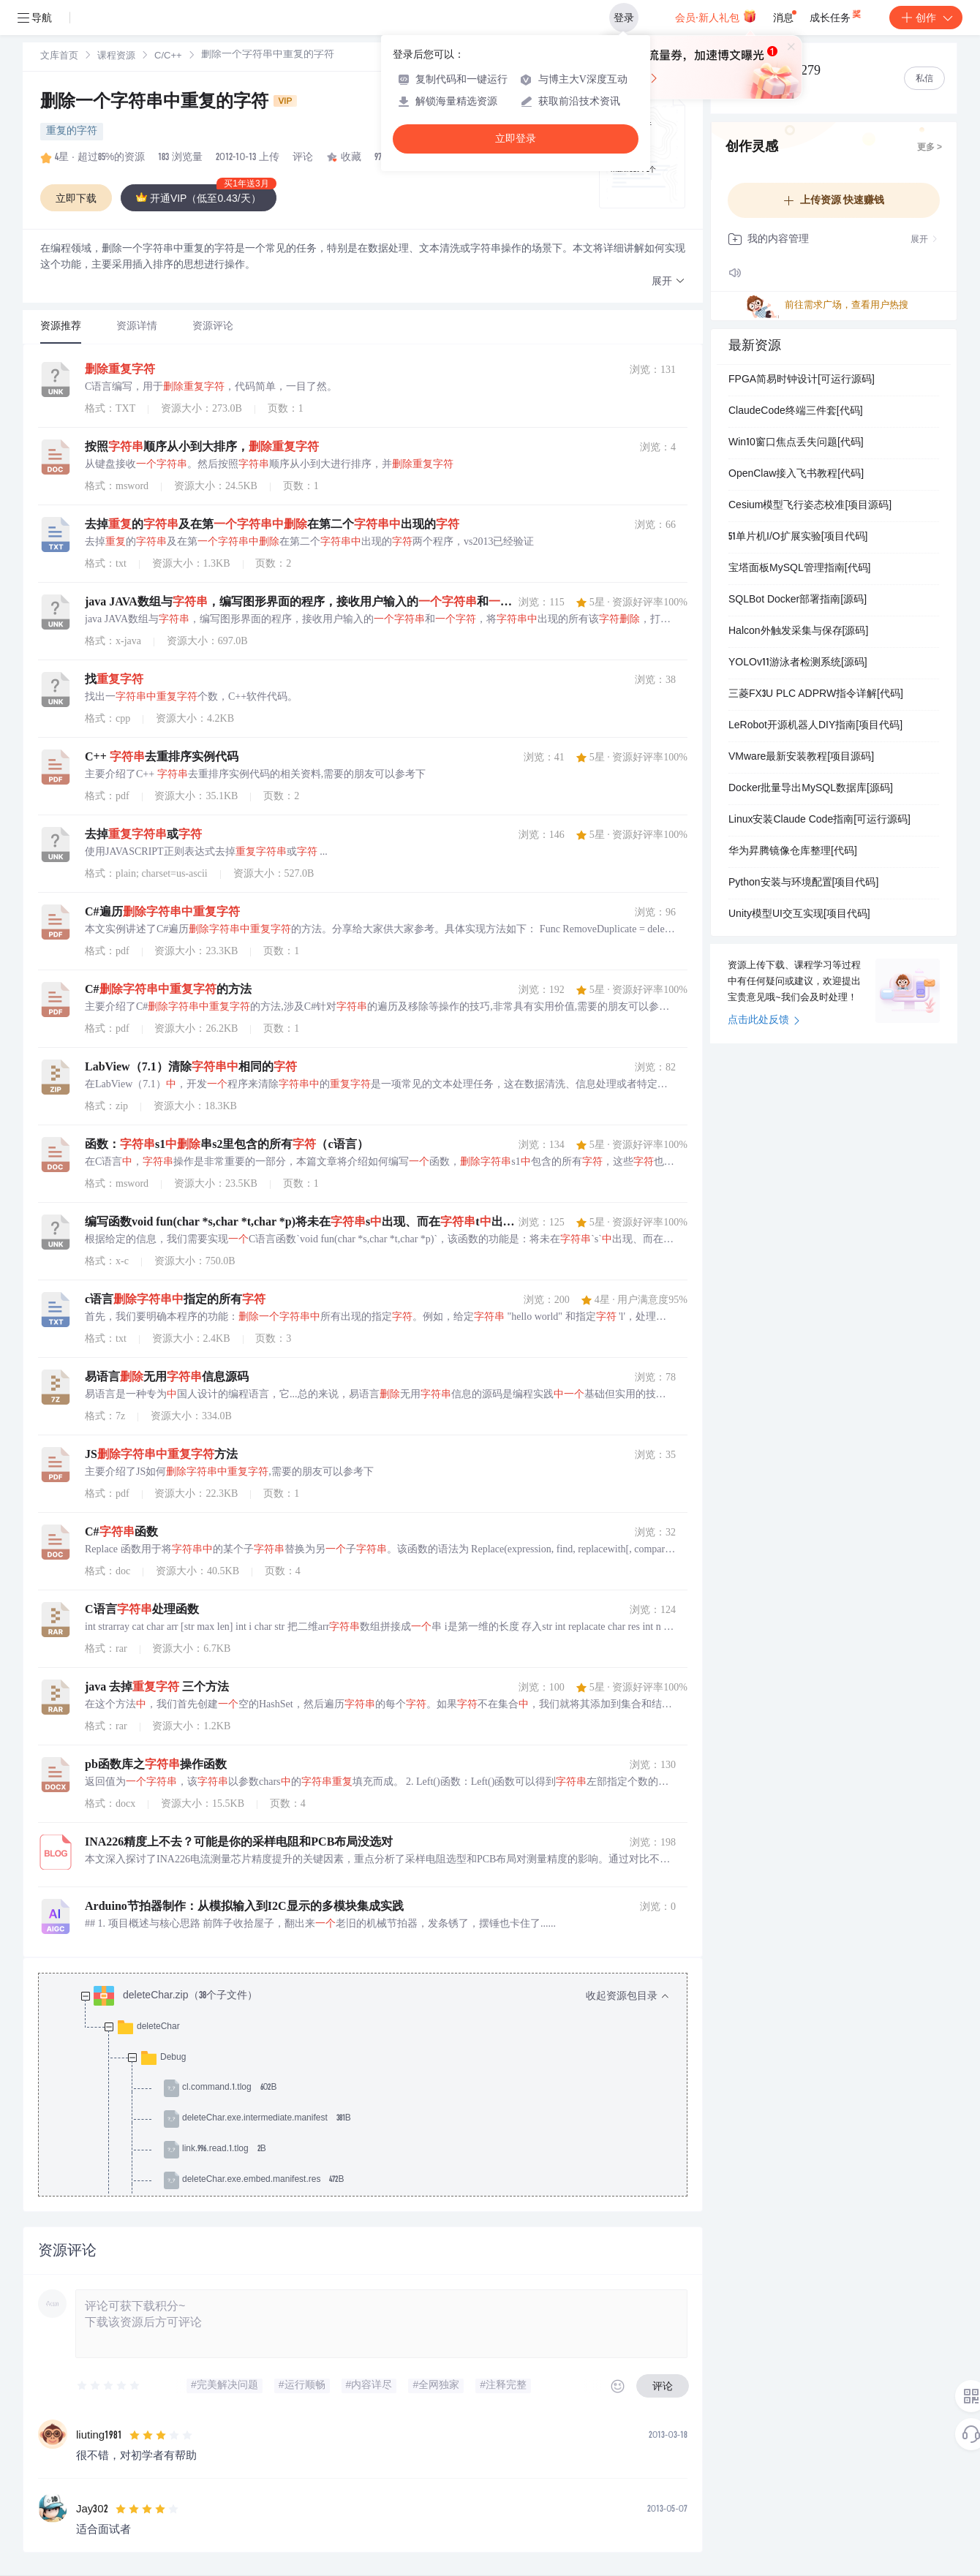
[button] (668, 282)
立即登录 (515, 138)
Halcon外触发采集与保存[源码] (798, 632)
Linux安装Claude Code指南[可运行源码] (819, 820)
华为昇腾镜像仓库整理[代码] (792, 852)
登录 (624, 17)
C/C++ (168, 56)
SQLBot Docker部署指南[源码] (797, 600)
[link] (59, 56)
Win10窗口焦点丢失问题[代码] (796, 443)
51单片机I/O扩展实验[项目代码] (797, 537)
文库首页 (59, 56)
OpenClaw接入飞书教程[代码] (796, 474)
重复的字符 (71, 131)
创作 (926, 17)
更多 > (929, 147)
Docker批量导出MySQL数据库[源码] (810, 789)
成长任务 (836, 15)
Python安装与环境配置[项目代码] (803, 883)
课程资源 (116, 56)
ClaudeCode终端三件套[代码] (795, 412)
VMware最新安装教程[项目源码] (801, 757)
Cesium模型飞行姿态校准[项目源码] (810, 506)
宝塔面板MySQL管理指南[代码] (799, 569)
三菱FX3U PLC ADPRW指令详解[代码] (815, 695)
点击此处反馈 (764, 1021)
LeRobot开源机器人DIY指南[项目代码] (815, 726)
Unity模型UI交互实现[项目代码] (799, 915)
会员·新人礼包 (715, 16)
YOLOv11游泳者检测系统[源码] (797, 663)
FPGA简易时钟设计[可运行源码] (801, 380)
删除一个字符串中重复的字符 (168, 103)
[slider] (109, 2386)
